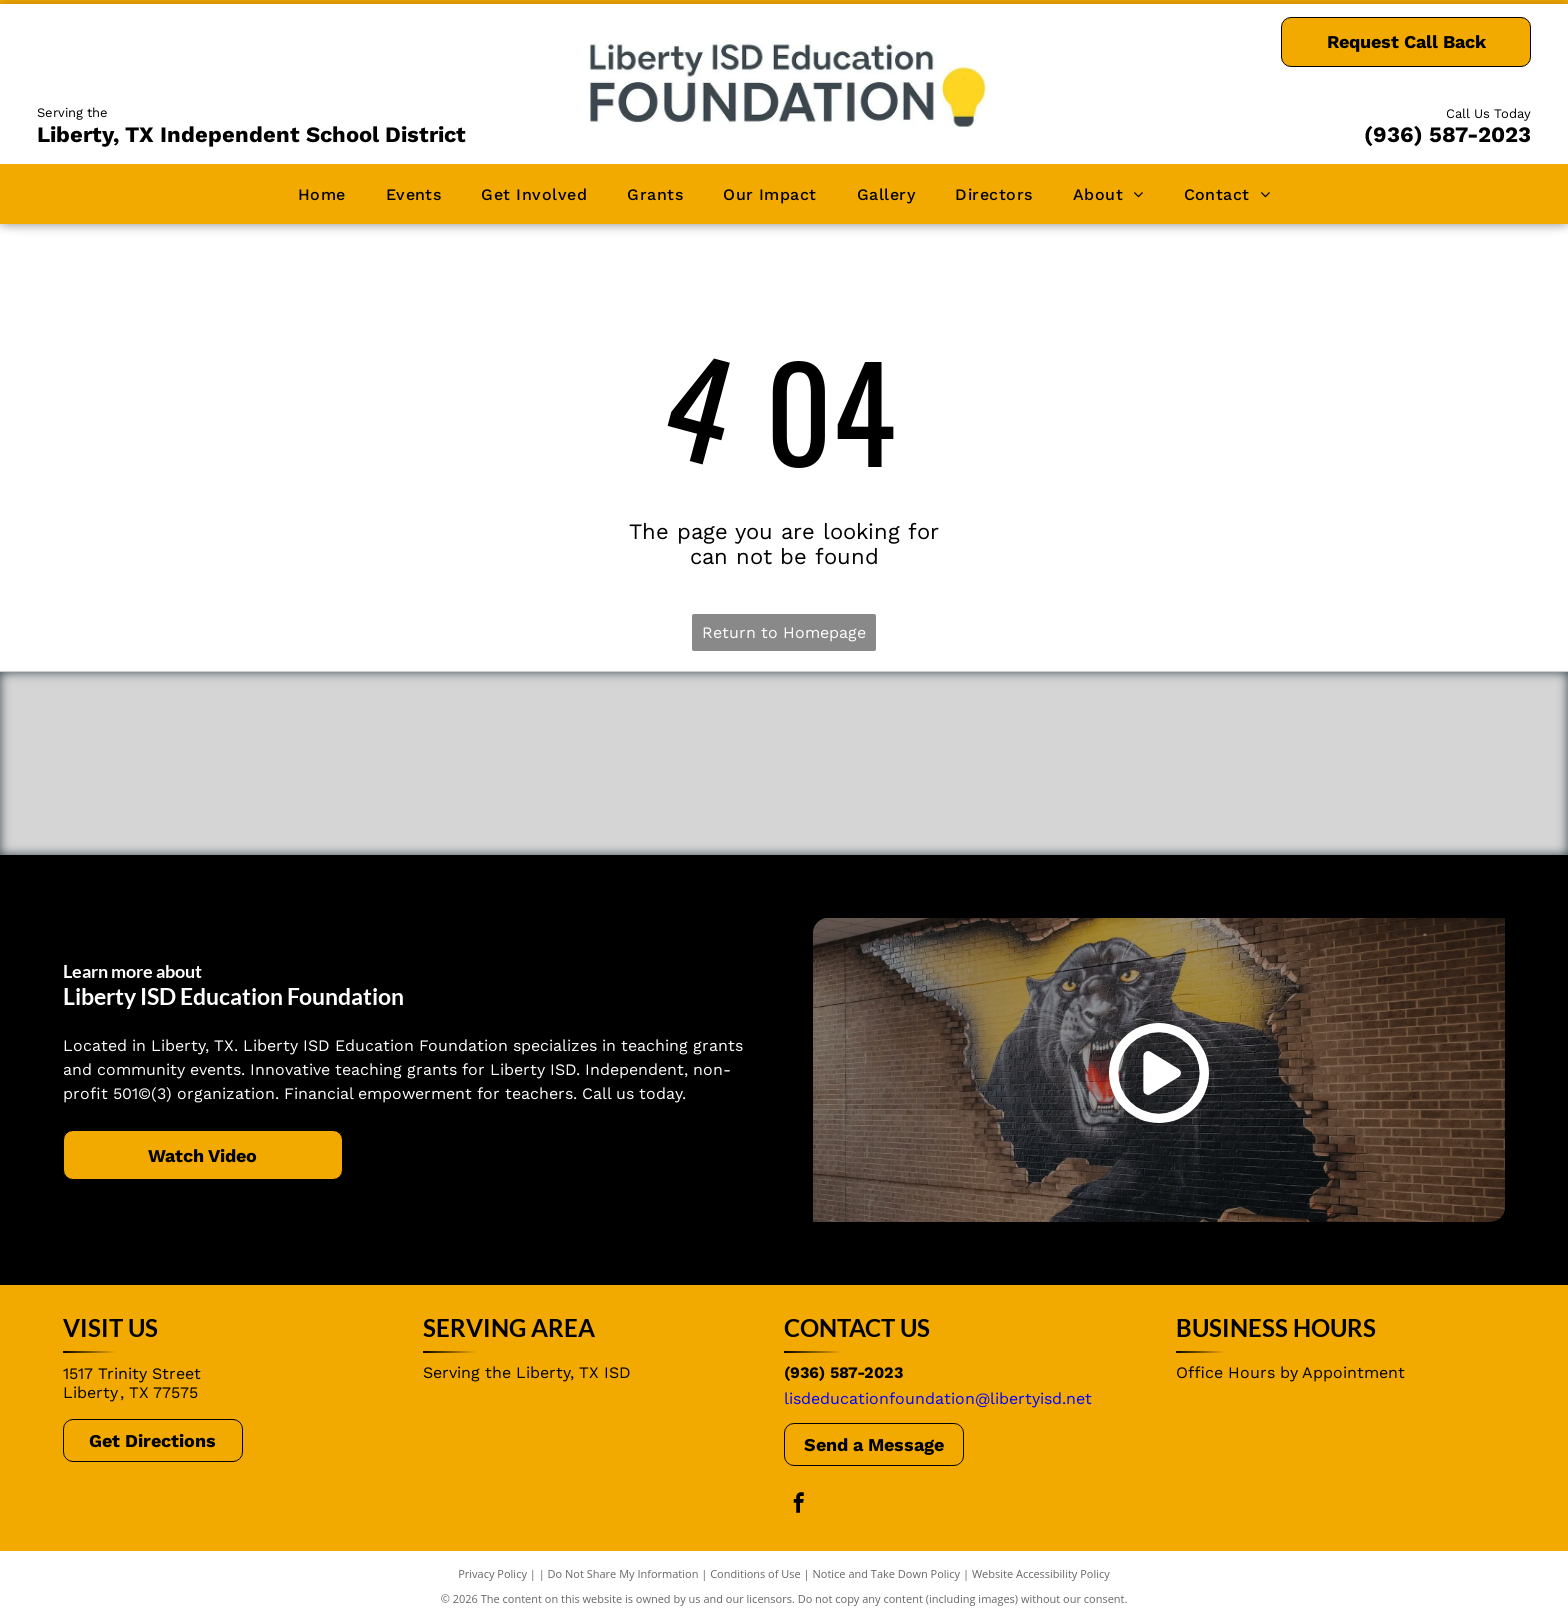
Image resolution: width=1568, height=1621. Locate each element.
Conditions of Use (755, 1573)
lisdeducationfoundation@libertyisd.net (938, 1398)
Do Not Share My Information (623, 1573)
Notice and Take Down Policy (887, 1573)
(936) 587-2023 (1447, 134)
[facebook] (799, 1505)
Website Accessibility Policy (1041, 1573)
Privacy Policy (492, 1573)
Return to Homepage (784, 632)
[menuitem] (322, 193)
